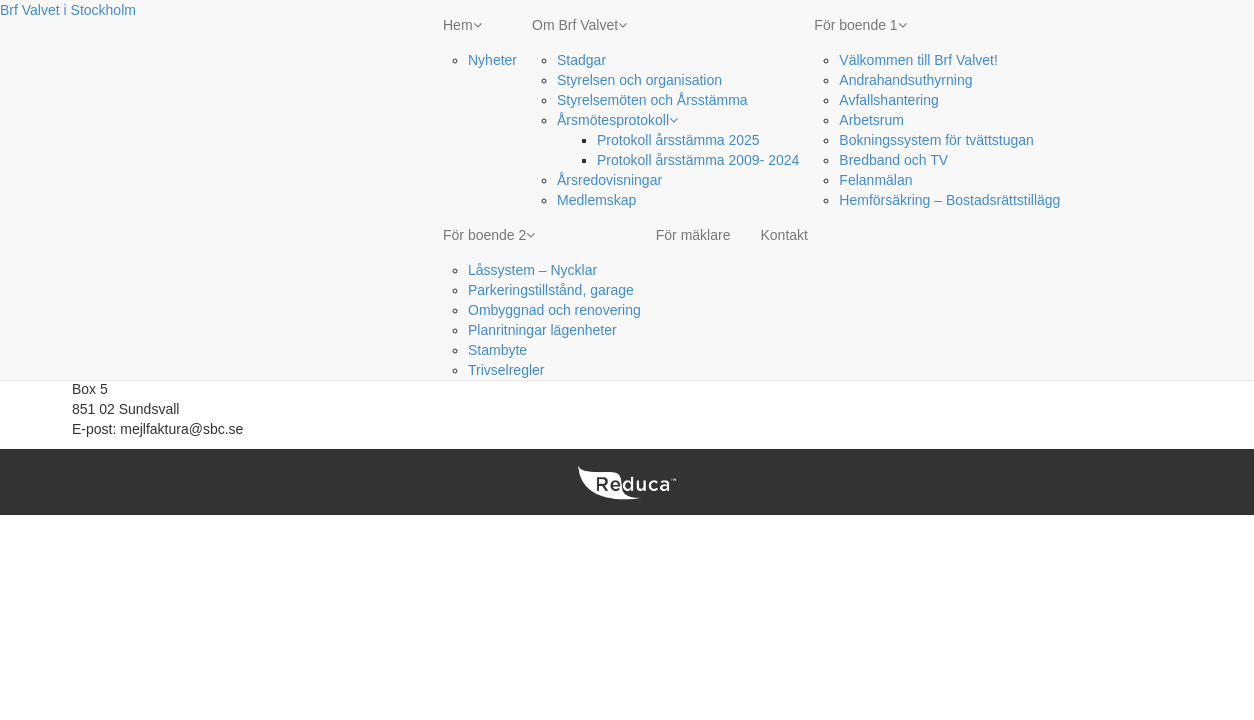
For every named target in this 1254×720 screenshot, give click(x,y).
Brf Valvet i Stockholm (68, 10)
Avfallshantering (888, 100)
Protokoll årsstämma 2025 (678, 140)
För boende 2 (489, 235)
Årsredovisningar (609, 180)
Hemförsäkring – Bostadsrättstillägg (949, 200)
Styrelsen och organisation (639, 80)
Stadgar (581, 60)
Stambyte (497, 350)
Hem (462, 25)
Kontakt (783, 235)
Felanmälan (875, 180)
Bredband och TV (893, 160)
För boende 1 (860, 25)
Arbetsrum (871, 120)
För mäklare (693, 235)
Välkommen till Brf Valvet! (918, 60)
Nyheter (492, 60)
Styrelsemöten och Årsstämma (652, 100)
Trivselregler (506, 370)
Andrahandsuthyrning (905, 80)
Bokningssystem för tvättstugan (936, 140)
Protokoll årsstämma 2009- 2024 (698, 160)
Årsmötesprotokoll (617, 120)
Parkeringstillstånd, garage (551, 290)
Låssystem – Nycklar (532, 270)
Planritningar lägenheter (542, 330)
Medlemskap (596, 200)
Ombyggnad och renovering (554, 310)
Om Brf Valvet (579, 25)
